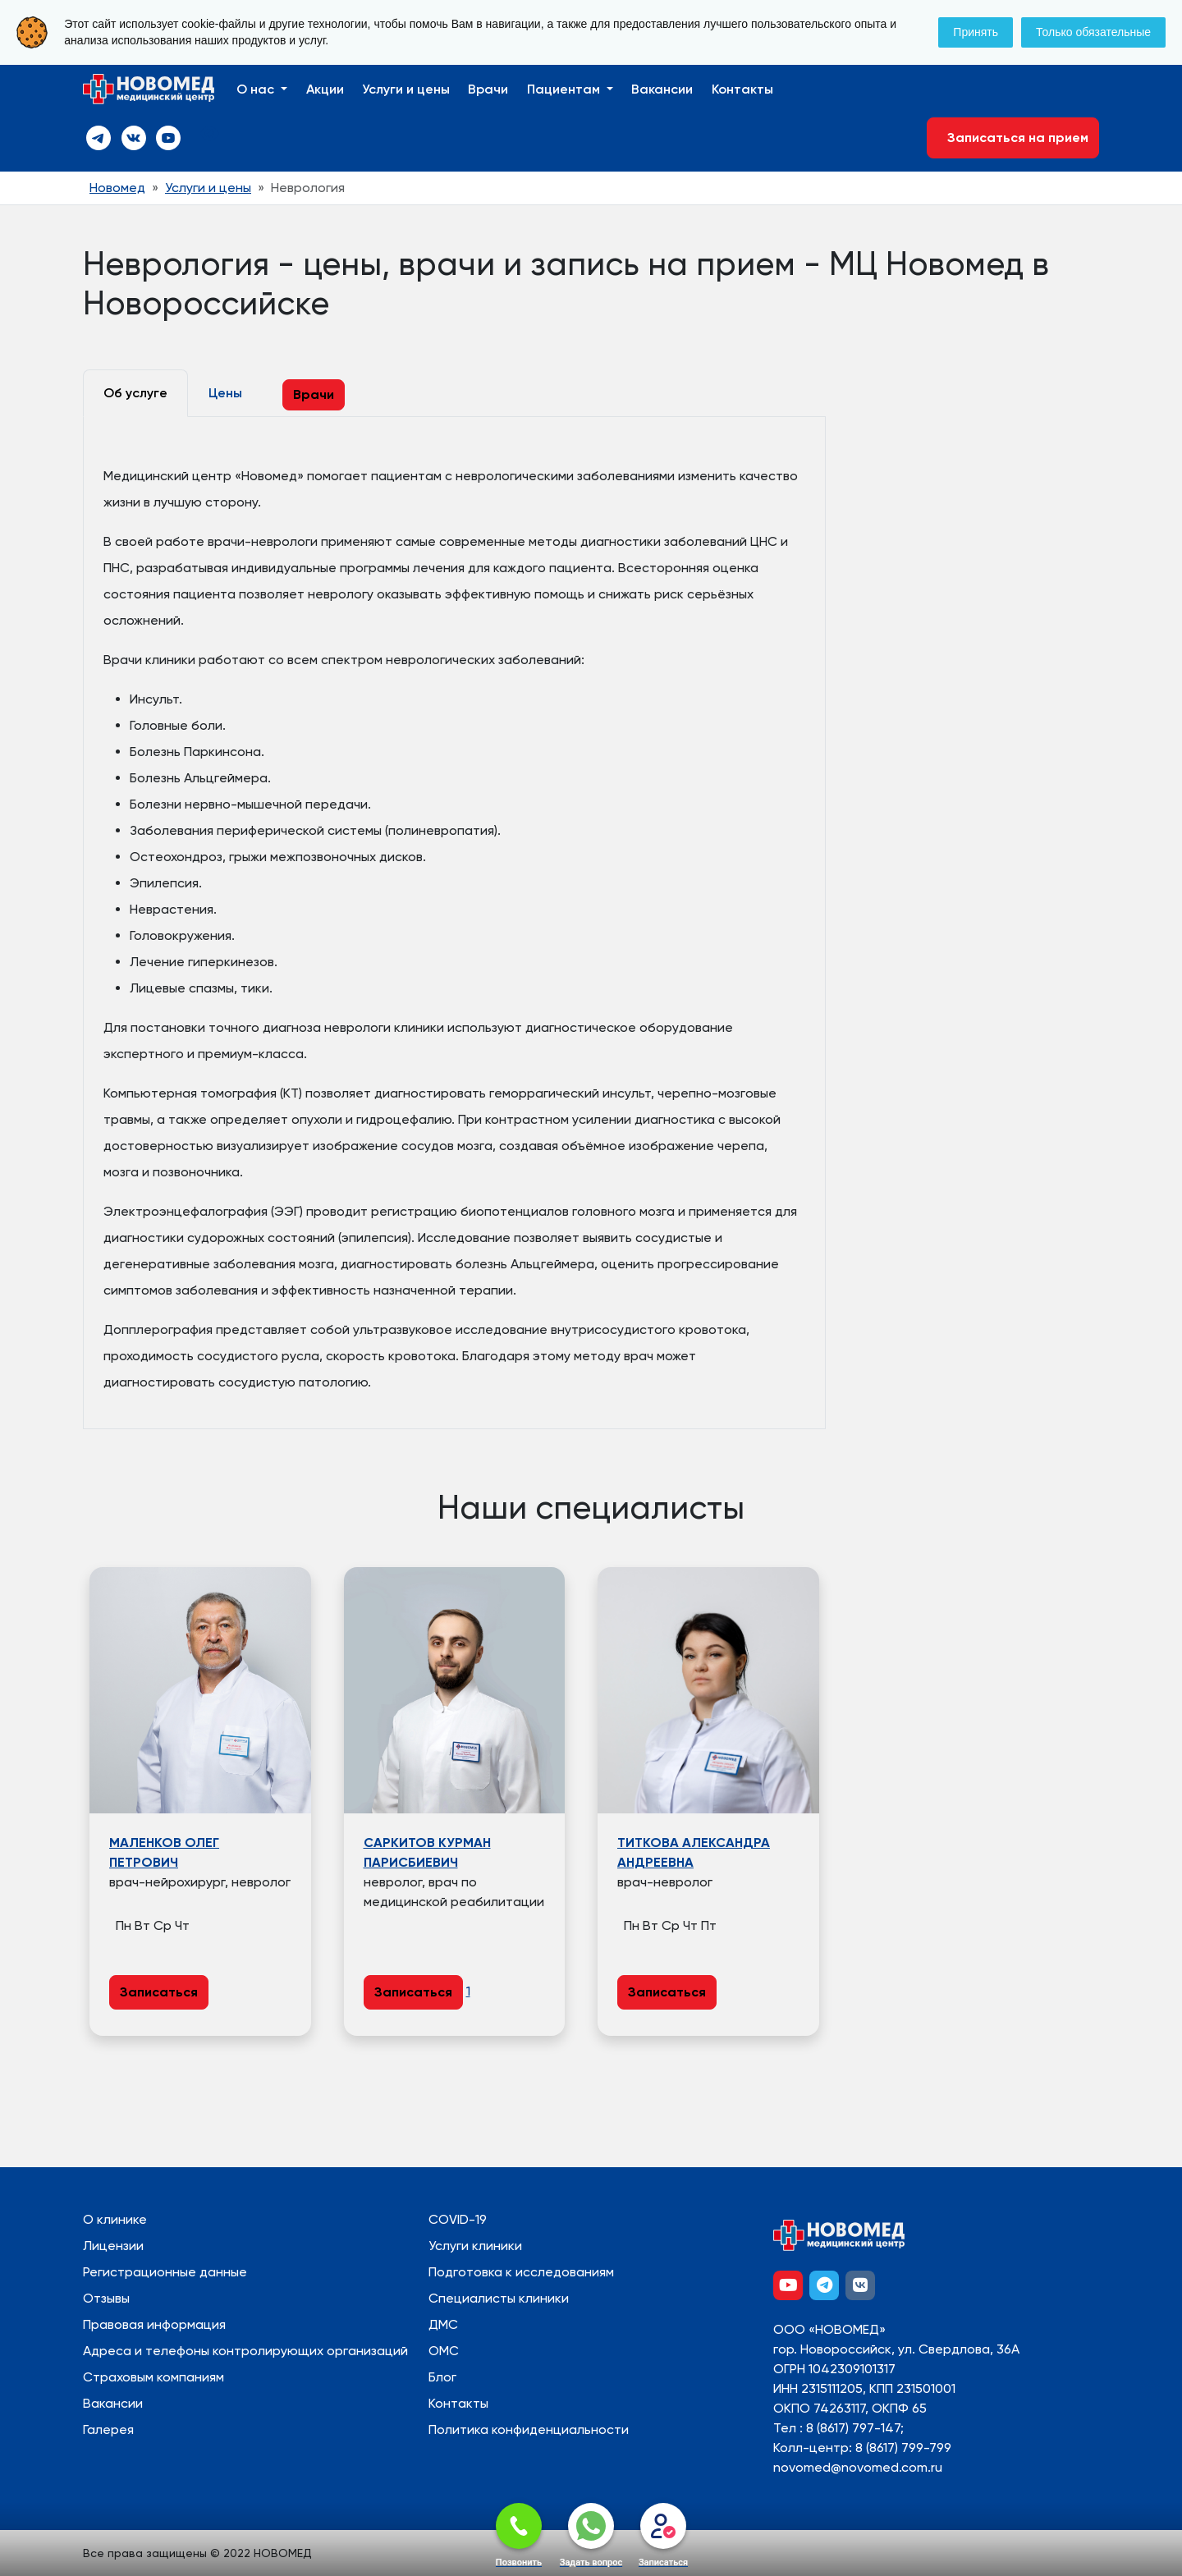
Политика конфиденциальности (528, 2429)
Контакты (742, 89)
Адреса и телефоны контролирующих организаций (245, 2350)
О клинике (115, 2219)
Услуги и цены (406, 89)
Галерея (108, 2429)
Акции (325, 89)
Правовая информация (154, 2324)
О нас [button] (256, 89)
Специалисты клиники (498, 2298)
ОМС (443, 2350)
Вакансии (662, 89)
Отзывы (106, 2298)
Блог (442, 2377)
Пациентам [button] (565, 89)
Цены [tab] (225, 393)
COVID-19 (457, 2219)
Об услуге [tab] (135, 393)
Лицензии (113, 2245)
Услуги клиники (475, 2245)
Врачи (488, 89)
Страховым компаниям (153, 2377)
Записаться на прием (1013, 137)
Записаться (159, 1992)
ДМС (443, 2324)
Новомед (117, 187)
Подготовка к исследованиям (521, 2272)
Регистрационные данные (165, 2272)
